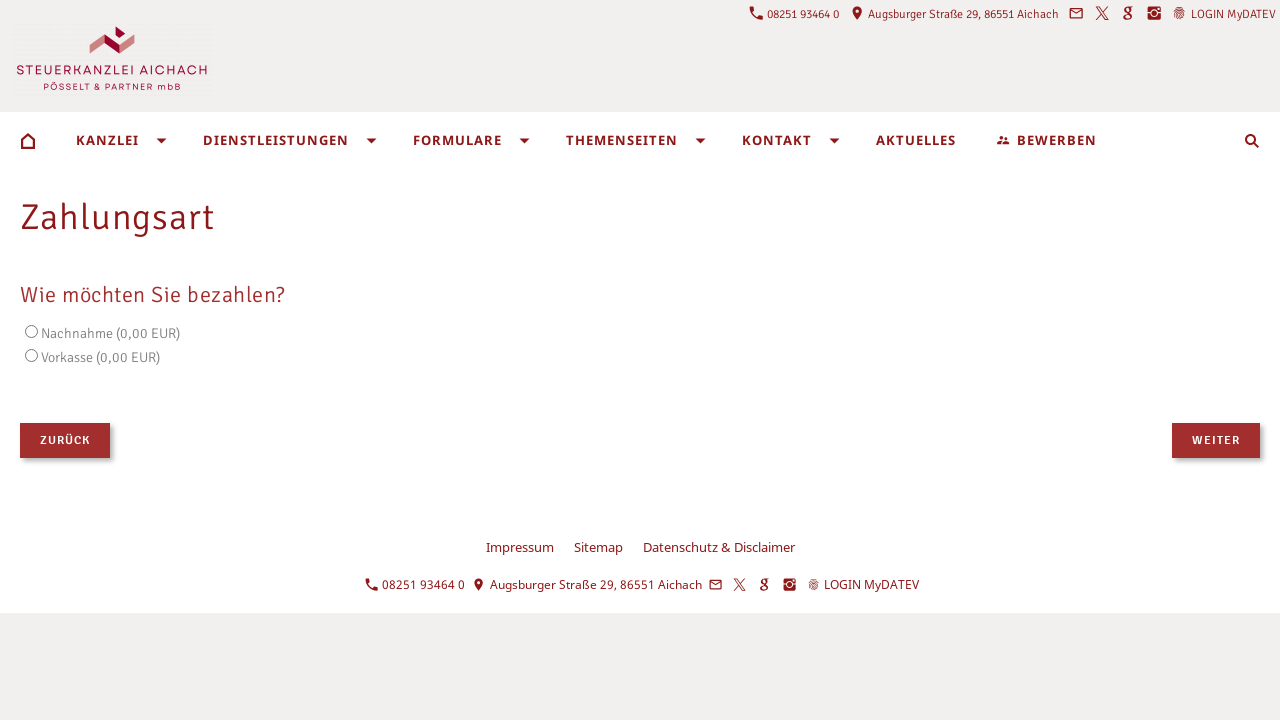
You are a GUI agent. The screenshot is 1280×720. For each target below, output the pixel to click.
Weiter (1216, 440)
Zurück (65, 440)
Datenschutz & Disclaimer (719, 547)
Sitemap (598, 547)
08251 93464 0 (794, 14)
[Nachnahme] (31, 331)
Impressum (520, 547)
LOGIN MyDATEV (1224, 14)
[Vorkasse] (31, 355)
